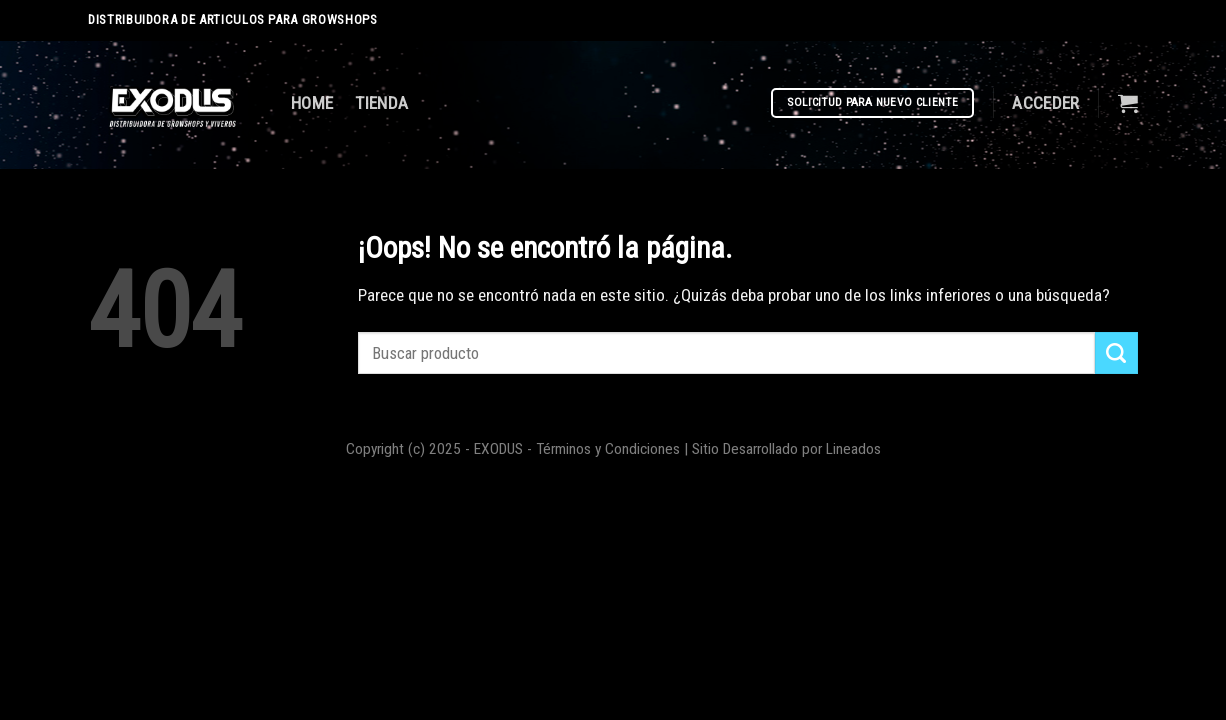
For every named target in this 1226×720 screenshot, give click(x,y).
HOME (312, 103)
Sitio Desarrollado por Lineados (786, 449)
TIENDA (381, 103)
